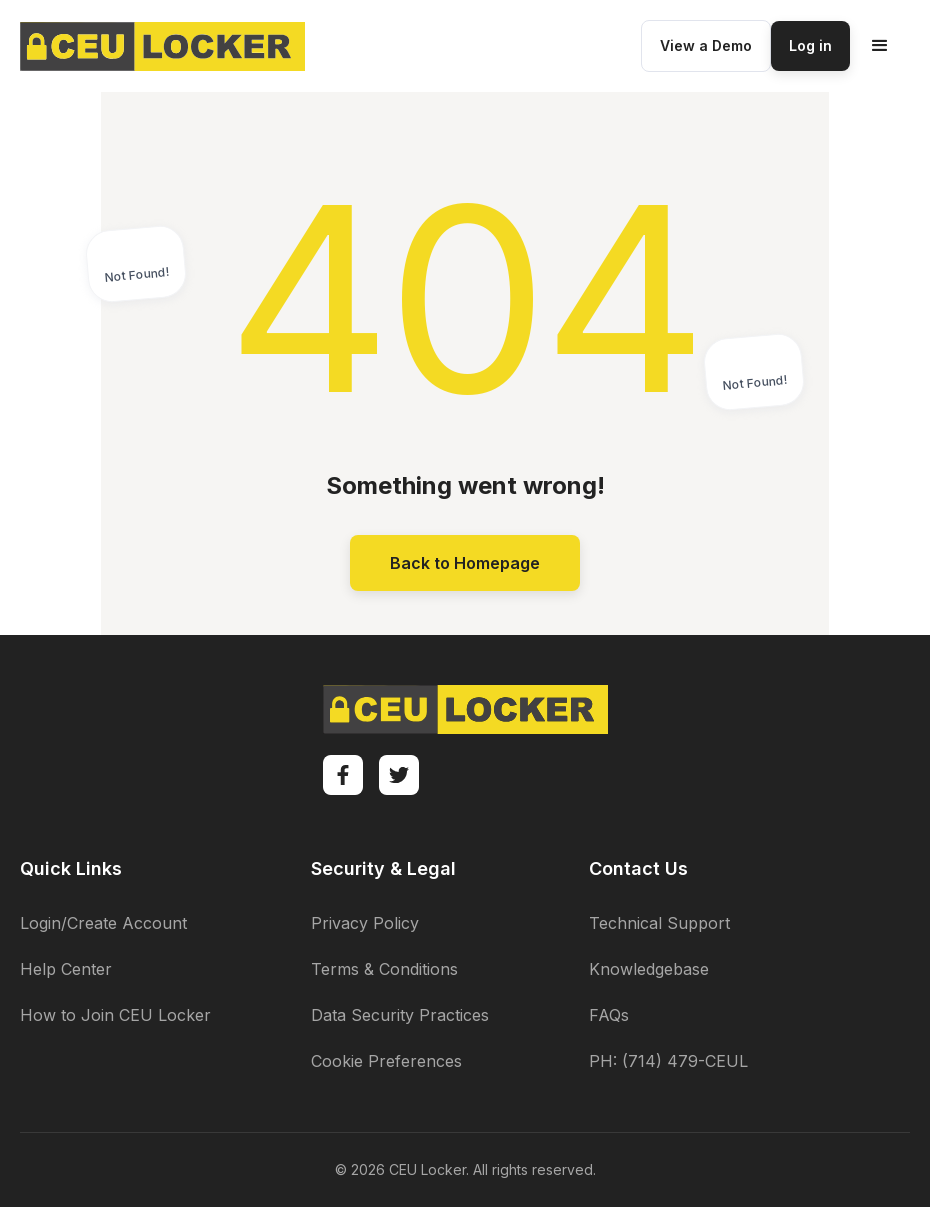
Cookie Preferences (386, 1061)
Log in (810, 45)
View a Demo (706, 45)
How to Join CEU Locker (115, 1015)
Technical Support (659, 923)
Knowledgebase (649, 969)
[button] (880, 46)
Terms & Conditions (384, 969)
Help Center (66, 969)
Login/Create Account (103, 923)
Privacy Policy (365, 923)
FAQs (609, 1015)
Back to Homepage (465, 563)
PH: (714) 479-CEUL (668, 1061)
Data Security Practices (400, 1015)
